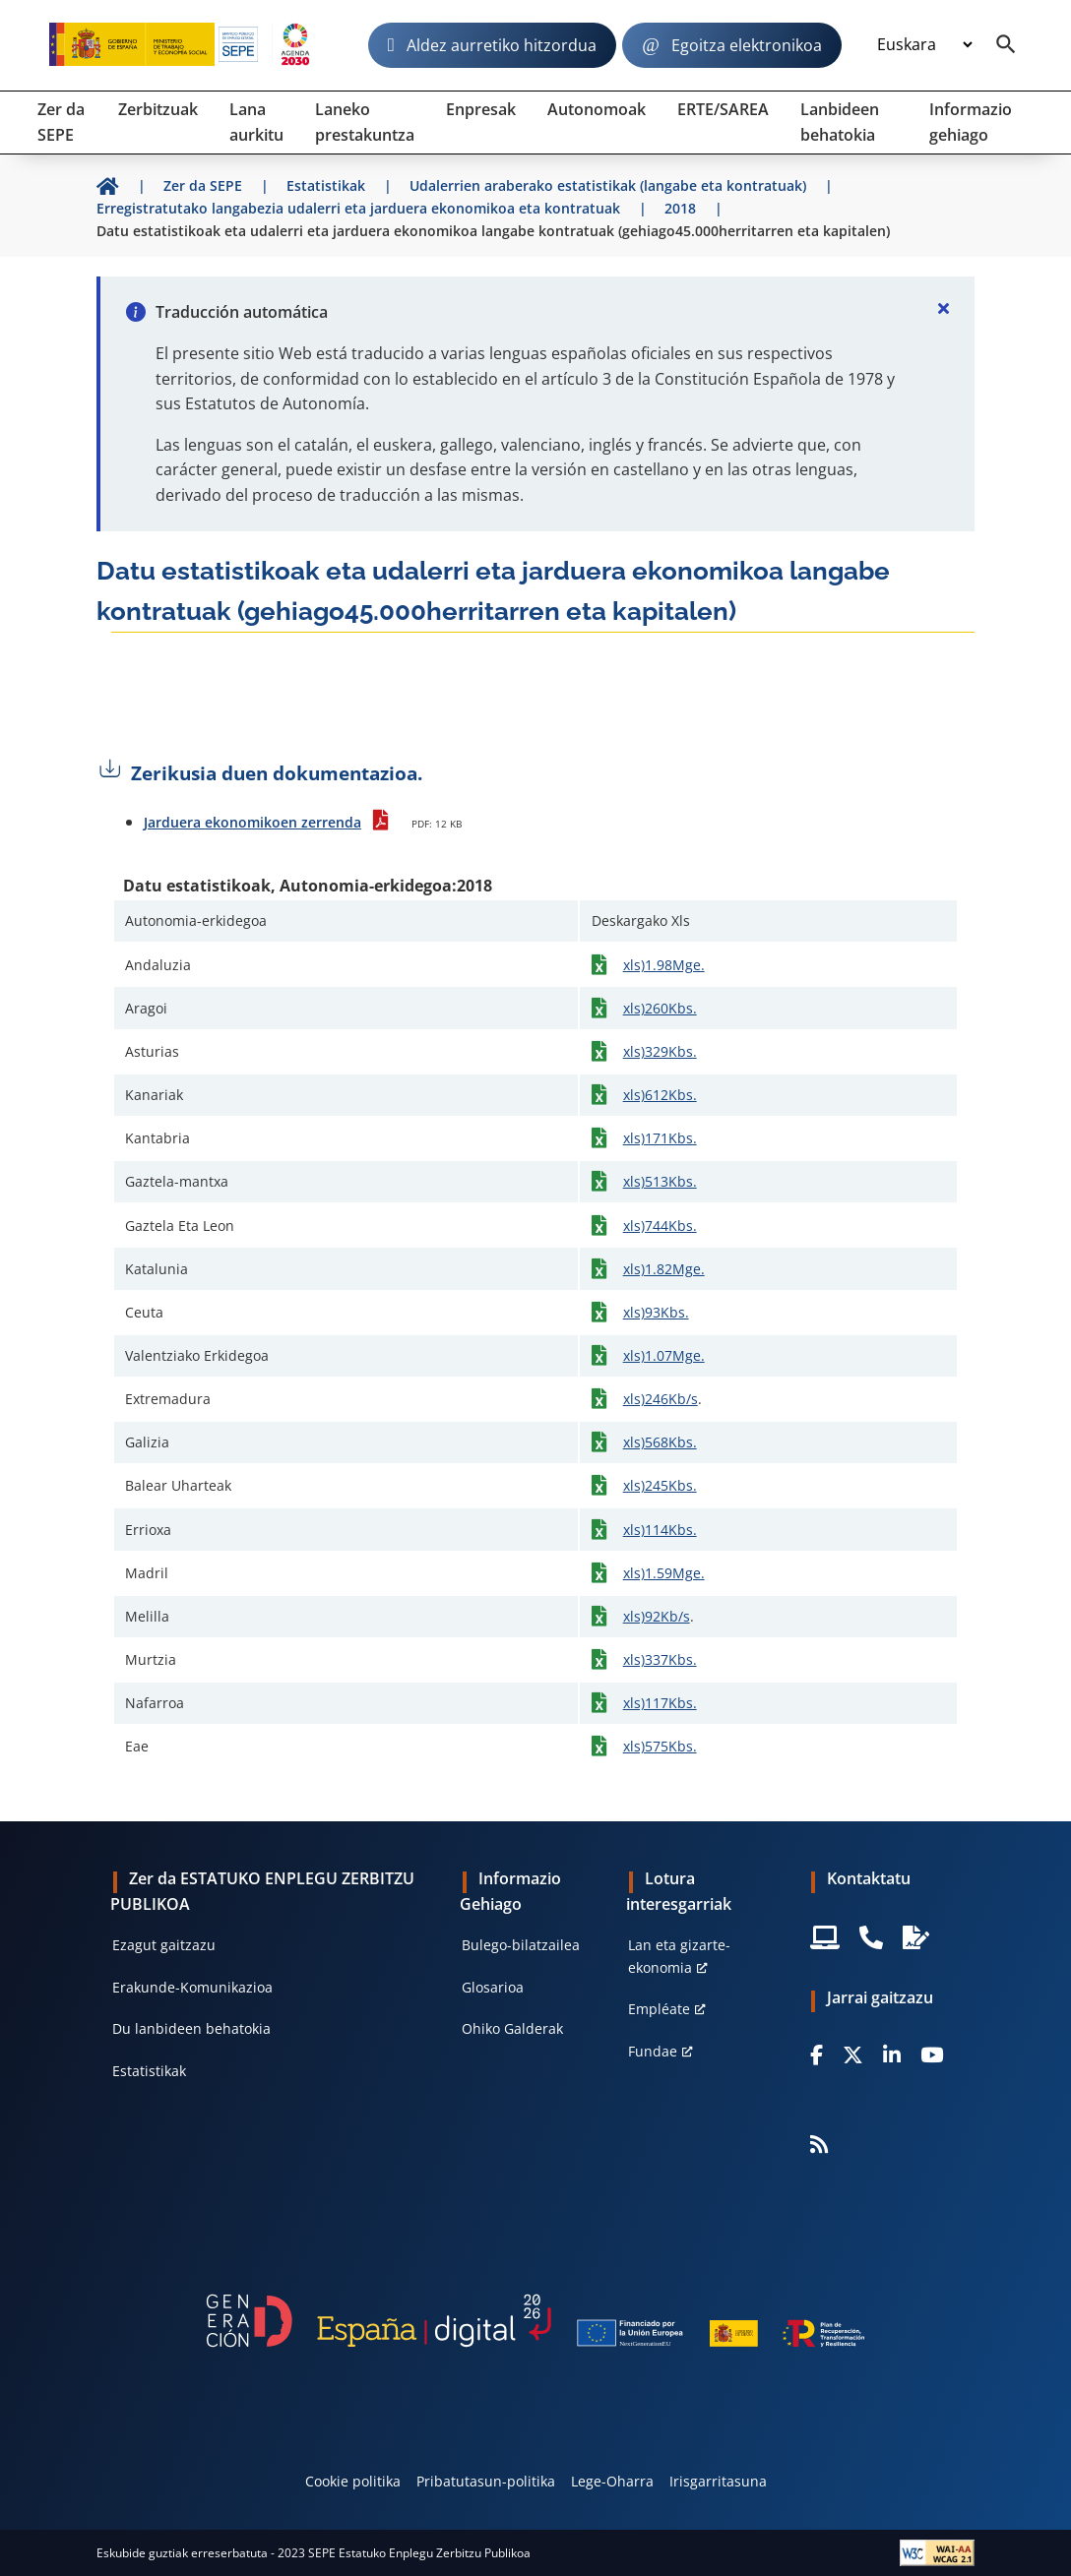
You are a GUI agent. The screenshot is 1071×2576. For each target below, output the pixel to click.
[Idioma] (924, 45)
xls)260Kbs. (660, 1008)
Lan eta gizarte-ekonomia (679, 1955)
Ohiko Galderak (512, 2028)
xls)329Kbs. (660, 1051)
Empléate (659, 2008)
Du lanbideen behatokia (191, 2028)
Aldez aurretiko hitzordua (502, 45)
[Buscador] (1006, 45)
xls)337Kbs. (660, 1659)
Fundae (652, 2051)
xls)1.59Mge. (664, 1573)
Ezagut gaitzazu (164, 1944)
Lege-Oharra (612, 2481)
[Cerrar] (943, 308)
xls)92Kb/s (656, 1616)
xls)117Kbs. (660, 1702)
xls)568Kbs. (660, 1442)
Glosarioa (493, 1987)
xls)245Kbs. (660, 1485)
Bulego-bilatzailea (521, 1944)
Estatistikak (149, 2070)
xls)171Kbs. (660, 1138)
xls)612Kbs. (660, 1094)
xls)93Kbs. (656, 1312)
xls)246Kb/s (660, 1398)
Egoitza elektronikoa (746, 45)
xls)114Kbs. (660, 1529)
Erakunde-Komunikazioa (192, 1987)
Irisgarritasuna (718, 2481)
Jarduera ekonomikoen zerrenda (252, 822)
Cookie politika (353, 2481)
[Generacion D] (535, 2320)
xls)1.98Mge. (664, 964)
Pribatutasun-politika (485, 2481)
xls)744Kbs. (660, 1225)
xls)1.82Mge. (664, 1268)
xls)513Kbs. (660, 1181)
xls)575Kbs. (660, 1746)
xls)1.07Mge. (664, 1355)
